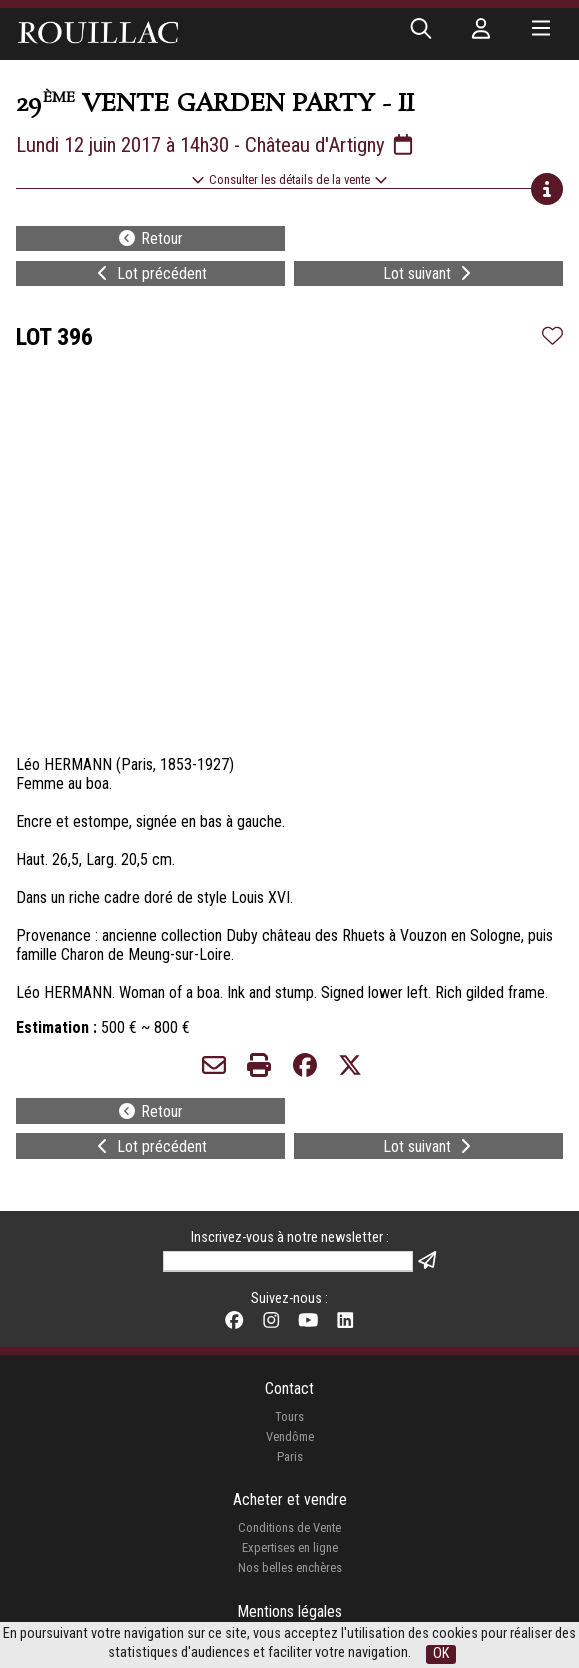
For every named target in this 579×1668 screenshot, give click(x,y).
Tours (289, 1416)
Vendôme (290, 1436)
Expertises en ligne (290, 1547)
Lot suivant (429, 273)
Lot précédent (150, 273)
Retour (150, 238)
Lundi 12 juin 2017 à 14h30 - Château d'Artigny (216, 145)
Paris (290, 1456)
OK (441, 1653)
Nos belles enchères (290, 1567)
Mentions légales (289, 1611)
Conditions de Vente (289, 1527)
